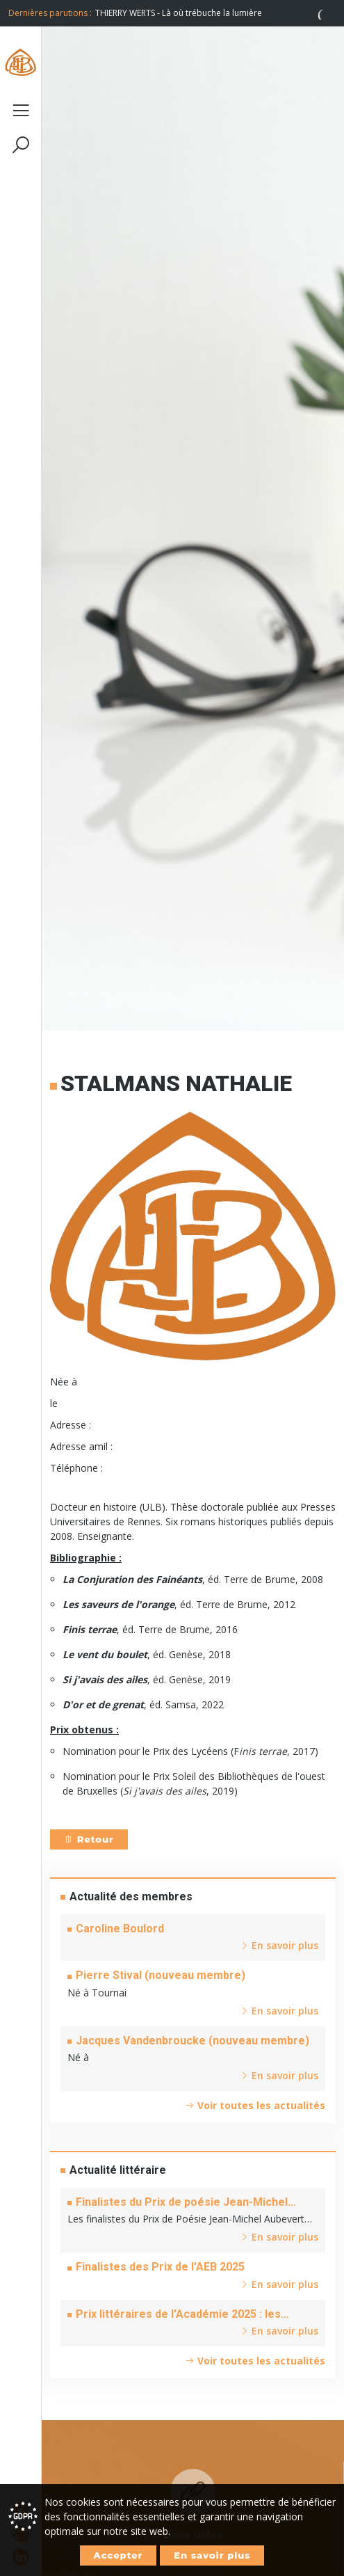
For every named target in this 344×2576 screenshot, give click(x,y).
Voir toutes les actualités (255, 2105)
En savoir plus (212, 2555)
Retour (89, 1839)
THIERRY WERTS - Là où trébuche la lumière (178, 13)
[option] (215, 13)
